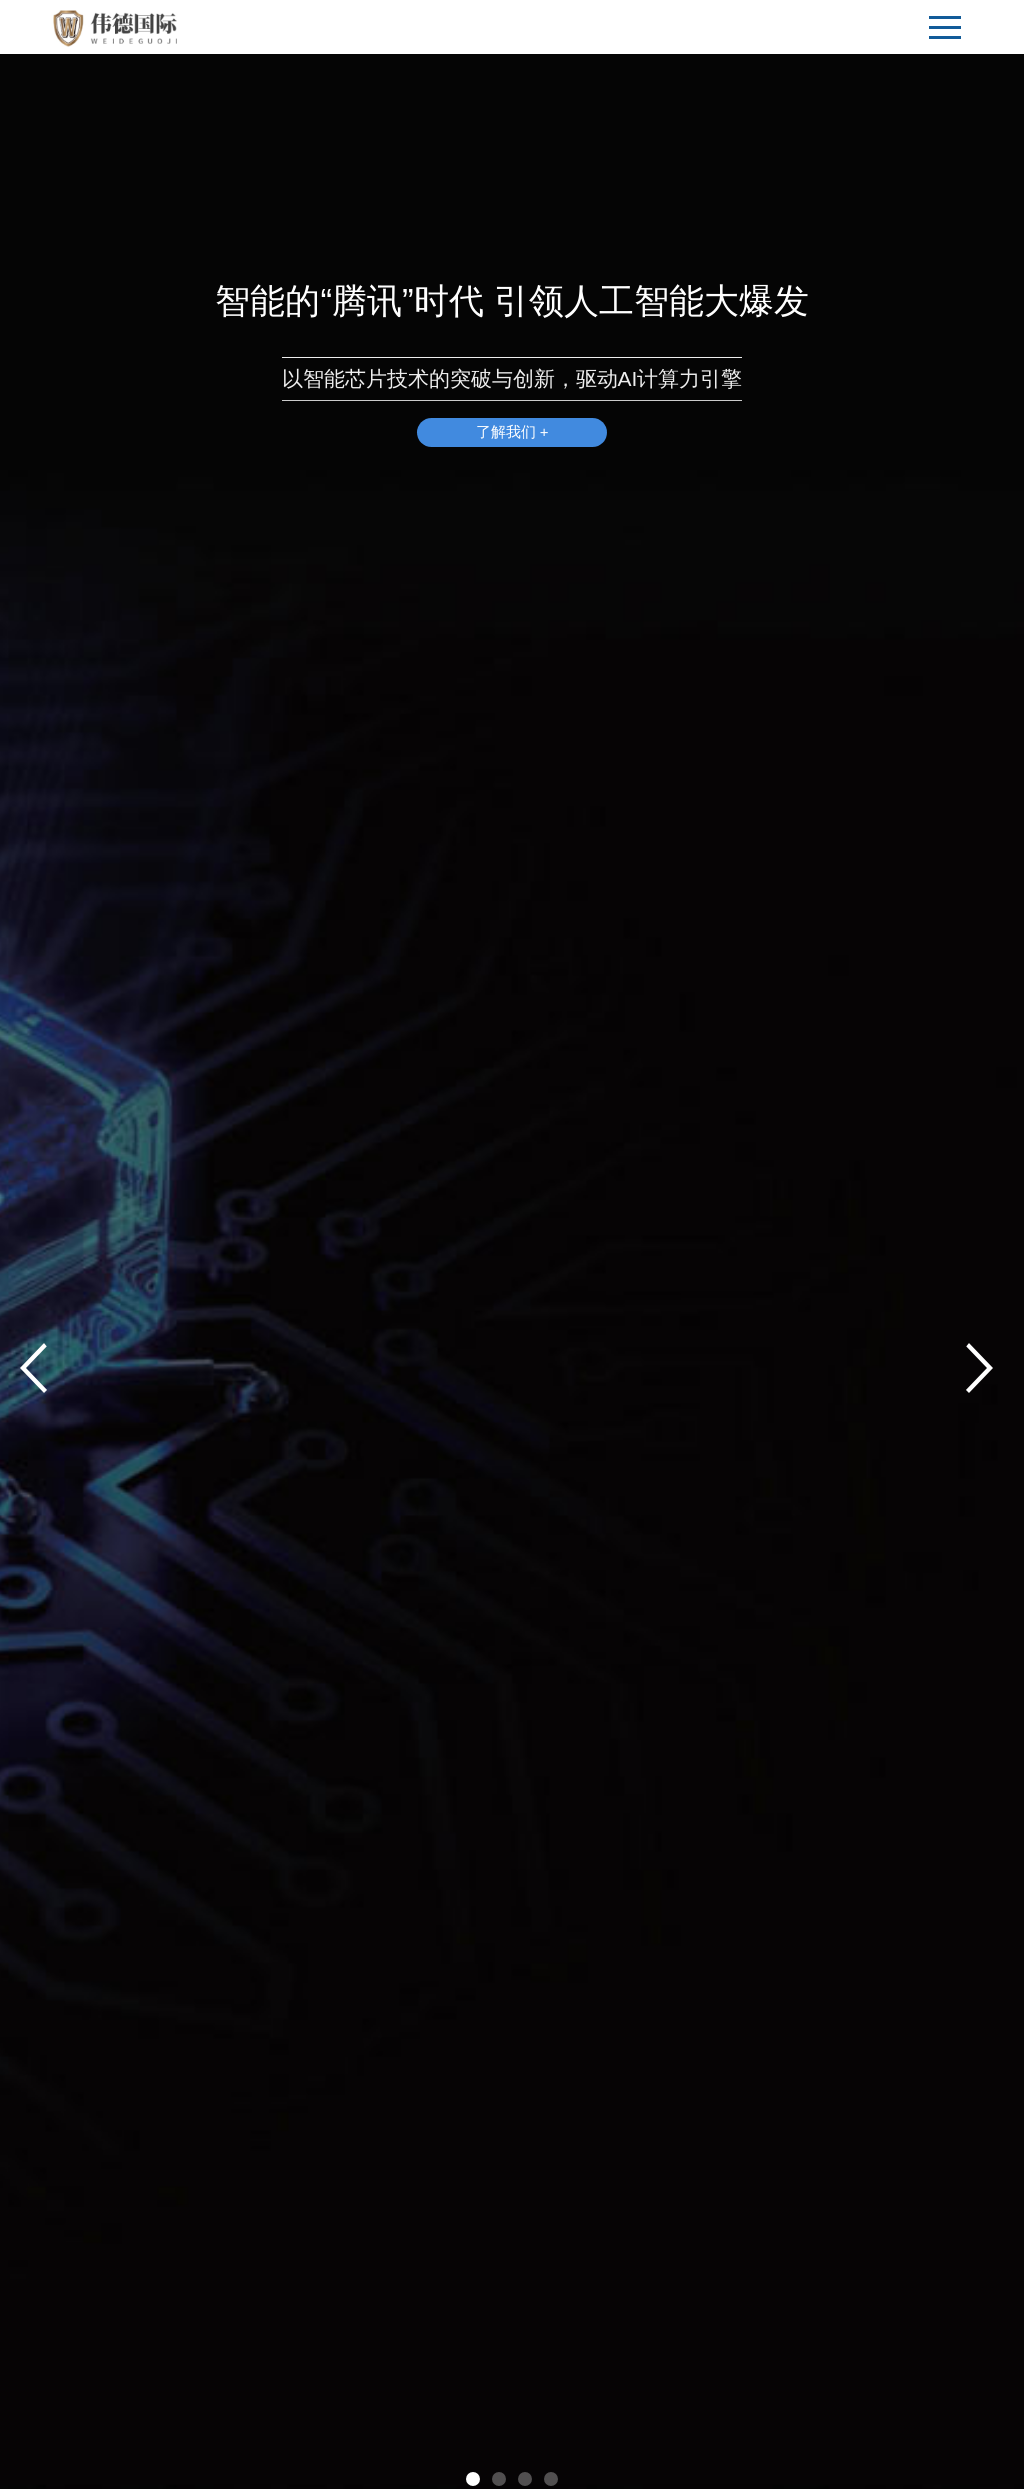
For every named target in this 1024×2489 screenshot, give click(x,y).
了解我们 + (512, 432)
